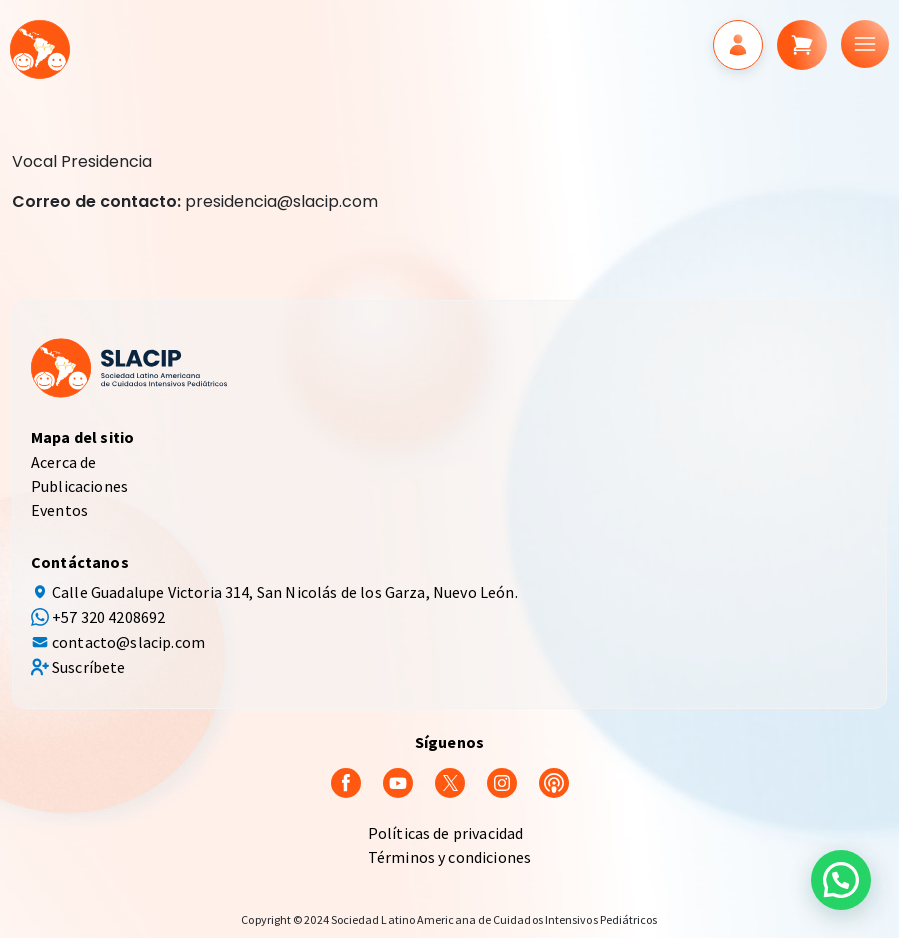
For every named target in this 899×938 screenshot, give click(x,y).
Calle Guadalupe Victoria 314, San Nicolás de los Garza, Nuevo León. (285, 592)
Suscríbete (89, 667)
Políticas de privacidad (446, 833)
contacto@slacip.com (128, 642)
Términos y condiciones (450, 857)
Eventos (59, 510)
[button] (841, 880)
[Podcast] (554, 781)
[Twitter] (450, 781)
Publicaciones (79, 486)
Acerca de (63, 462)
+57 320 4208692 (108, 617)
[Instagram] (502, 781)
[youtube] (398, 781)
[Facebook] (346, 781)
